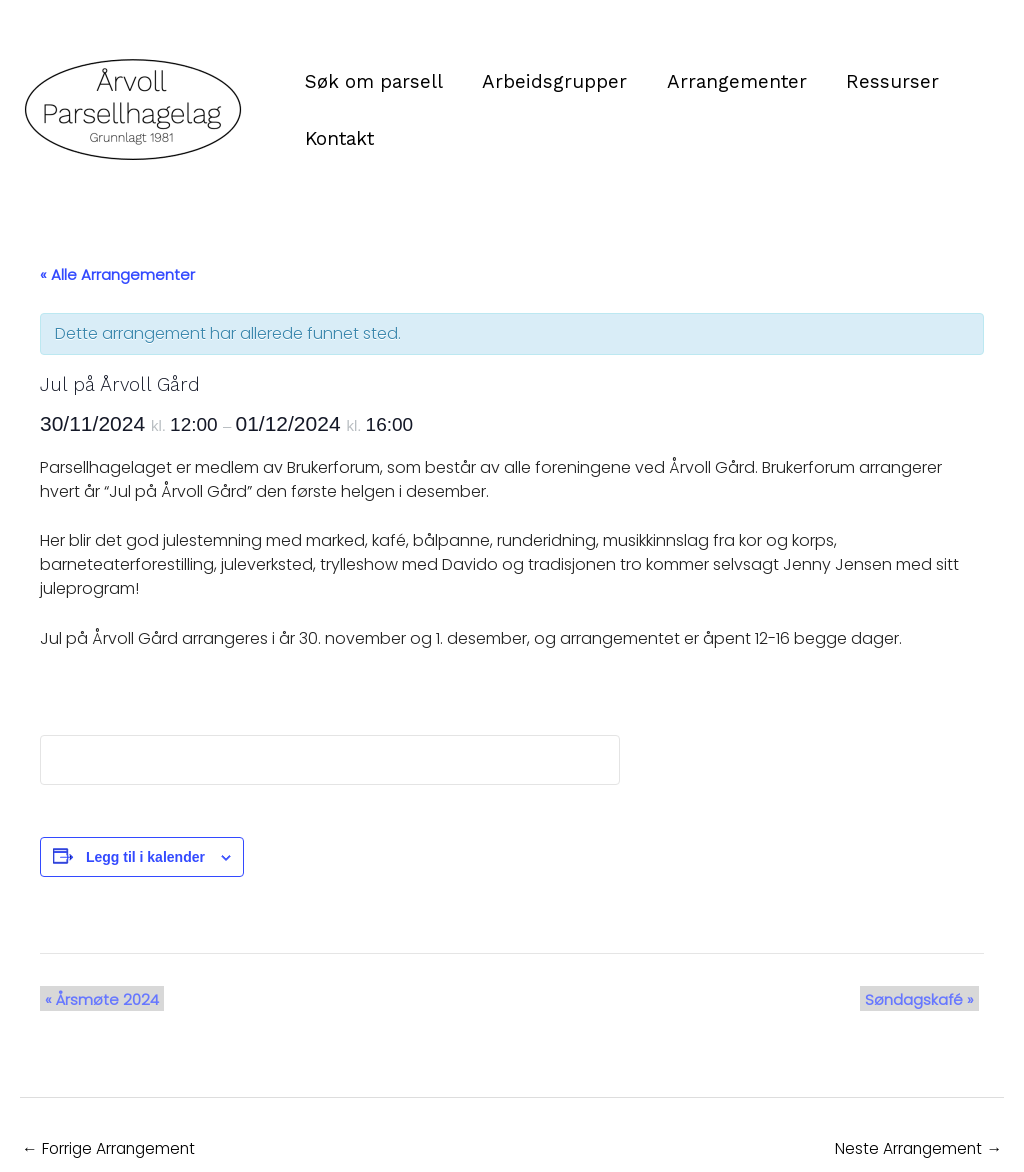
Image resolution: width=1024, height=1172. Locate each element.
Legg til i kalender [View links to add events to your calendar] (145, 857)
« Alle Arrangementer (117, 274)
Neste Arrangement (916, 1148)
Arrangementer (733, 81)
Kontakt (338, 138)
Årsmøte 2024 (97, 998)
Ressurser (887, 81)
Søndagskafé (924, 998)
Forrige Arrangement (111, 1148)
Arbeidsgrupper (552, 81)
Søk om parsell (373, 81)
